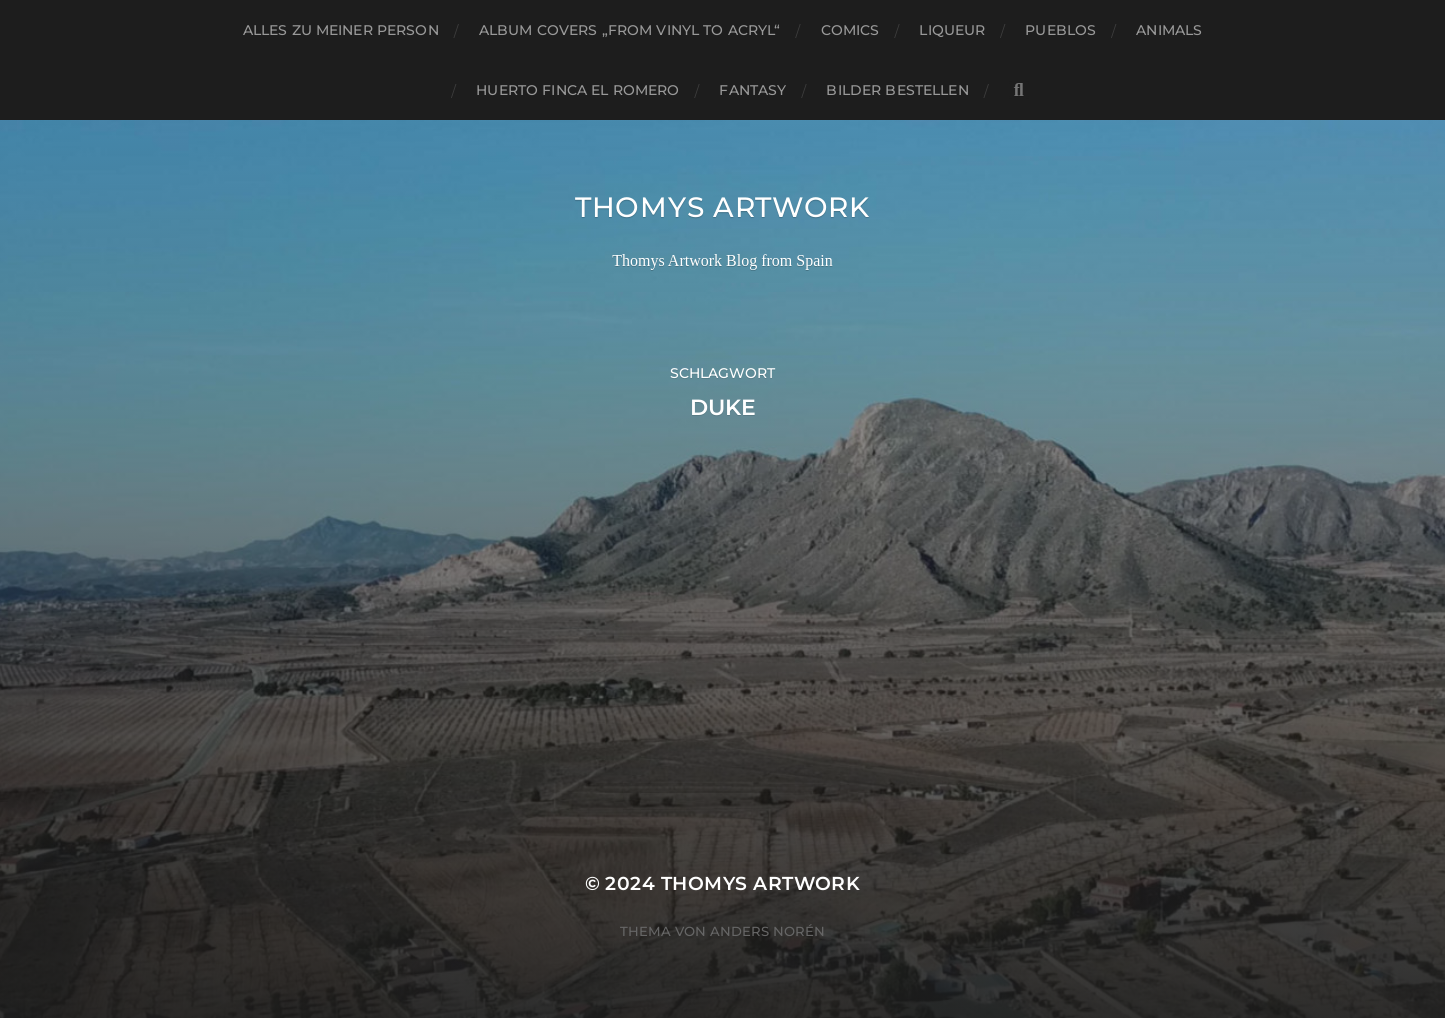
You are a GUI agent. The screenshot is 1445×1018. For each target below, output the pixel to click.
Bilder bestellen (897, 90)
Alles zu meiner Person (341, 30)
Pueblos (1060, 30)
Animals (1169, 30)
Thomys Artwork (722, 207)
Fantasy (752, 90)
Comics (850, 30)
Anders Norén (767, 931)
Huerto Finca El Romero (577, 90)
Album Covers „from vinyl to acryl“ (630, 30)
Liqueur (952, 30)
